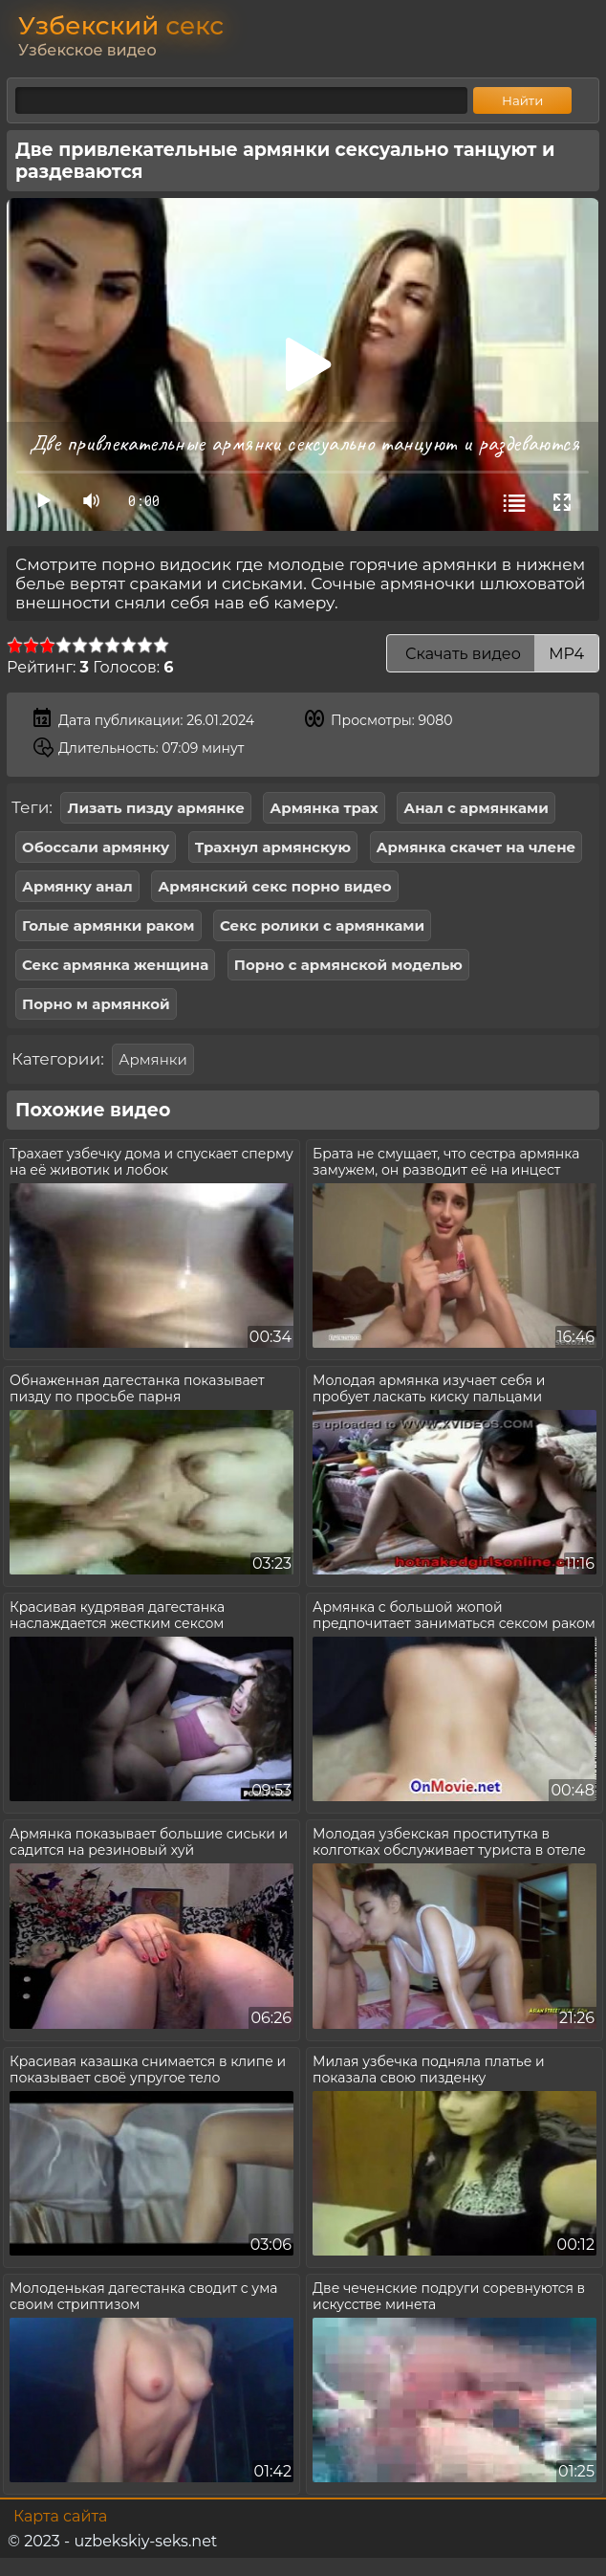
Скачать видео (492, 654)
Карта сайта (60, 2516)
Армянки (153, 1059)
